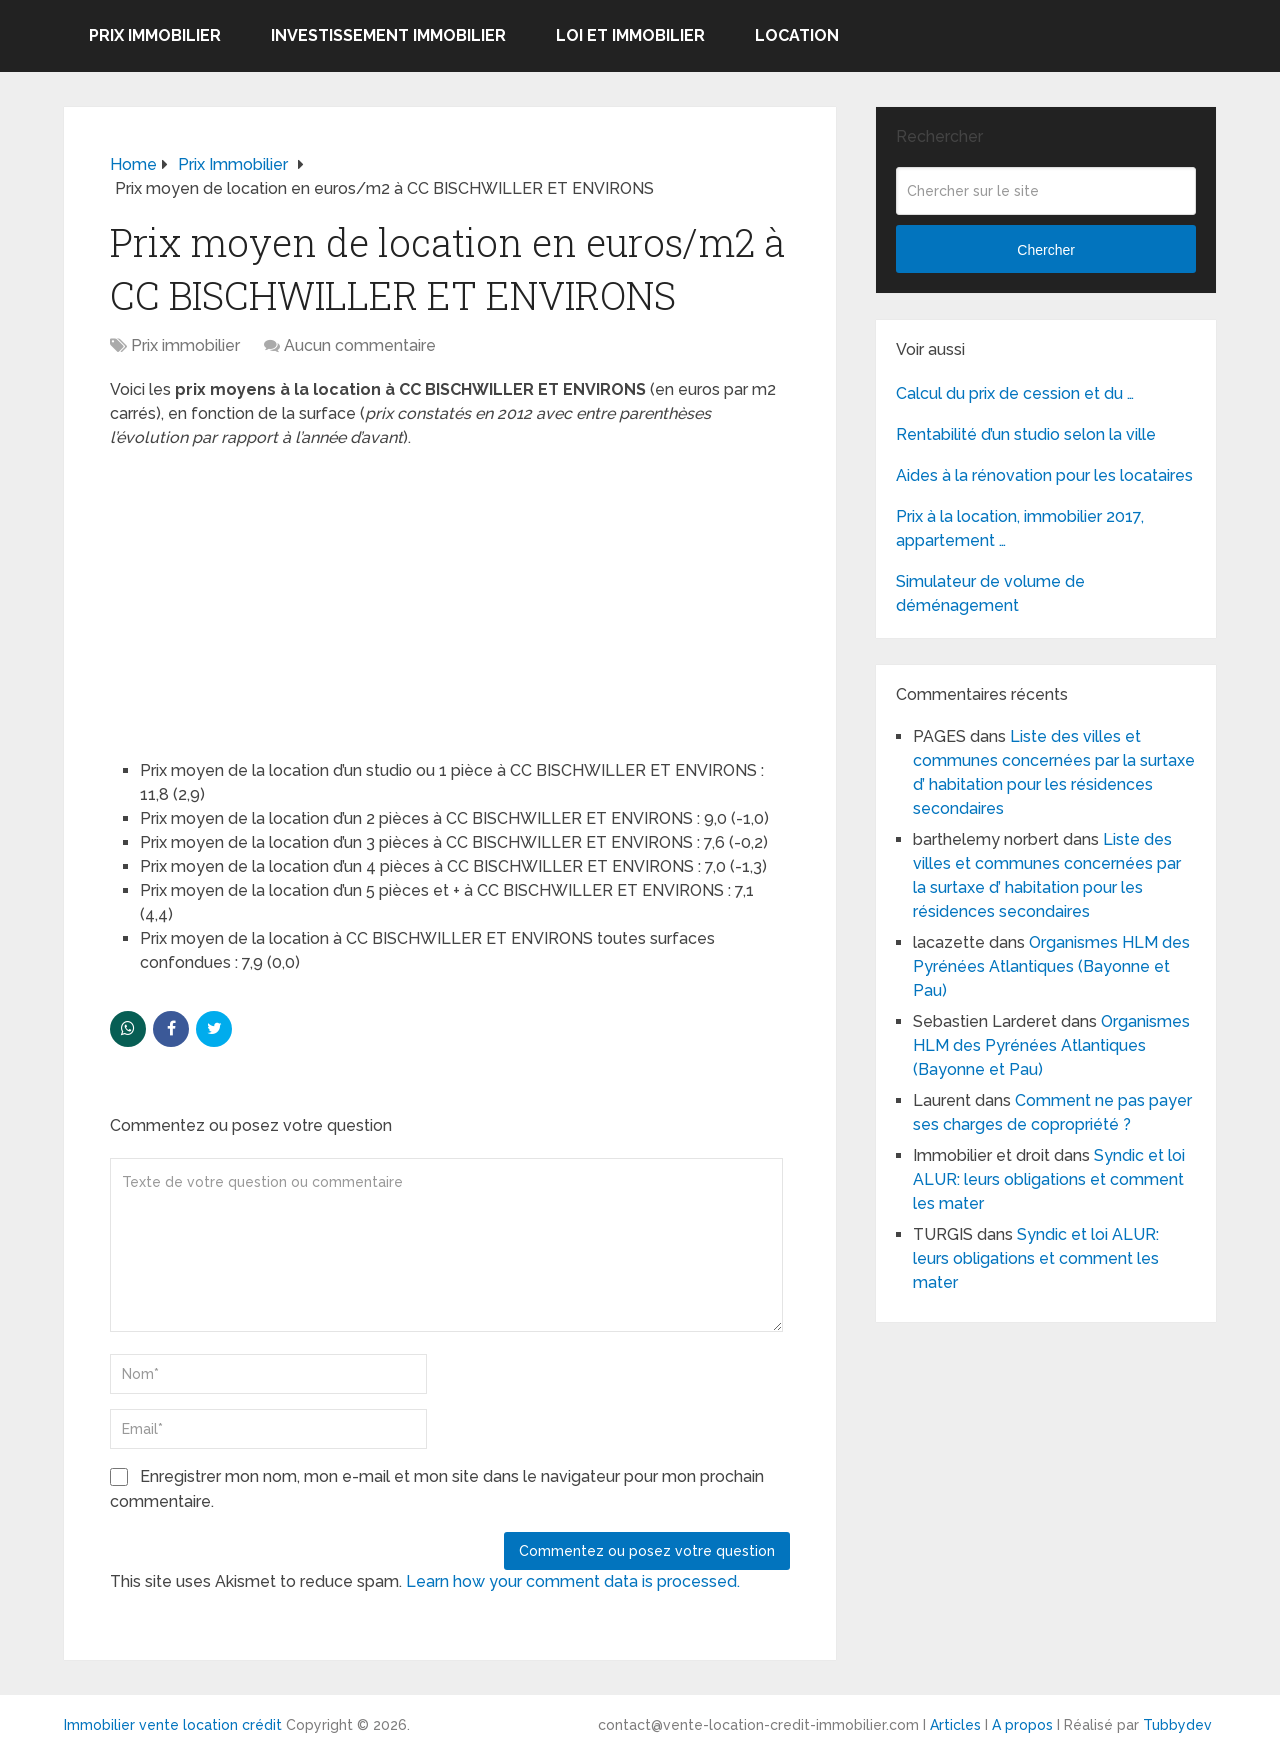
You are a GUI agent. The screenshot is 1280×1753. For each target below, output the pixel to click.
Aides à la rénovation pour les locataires (1044, 475)
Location (797, 35)
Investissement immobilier (388, 35)
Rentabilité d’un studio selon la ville (1026, 434)
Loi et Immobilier (630, 35)
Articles (955, 1725)
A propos (1022, 1725)
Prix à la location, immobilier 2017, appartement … (1020, 528)
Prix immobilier (155, 35)
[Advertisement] (260, 595)
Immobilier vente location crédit (173, 1725)
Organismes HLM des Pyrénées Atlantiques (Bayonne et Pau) (1051, 966)
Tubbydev (1177, 1725)
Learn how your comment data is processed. (573, 1581)
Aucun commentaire (360, 345)
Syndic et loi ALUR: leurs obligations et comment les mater (1049, 1179)
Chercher (1046, 250)
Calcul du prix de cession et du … (1015, 393)
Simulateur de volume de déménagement (990, 593)
